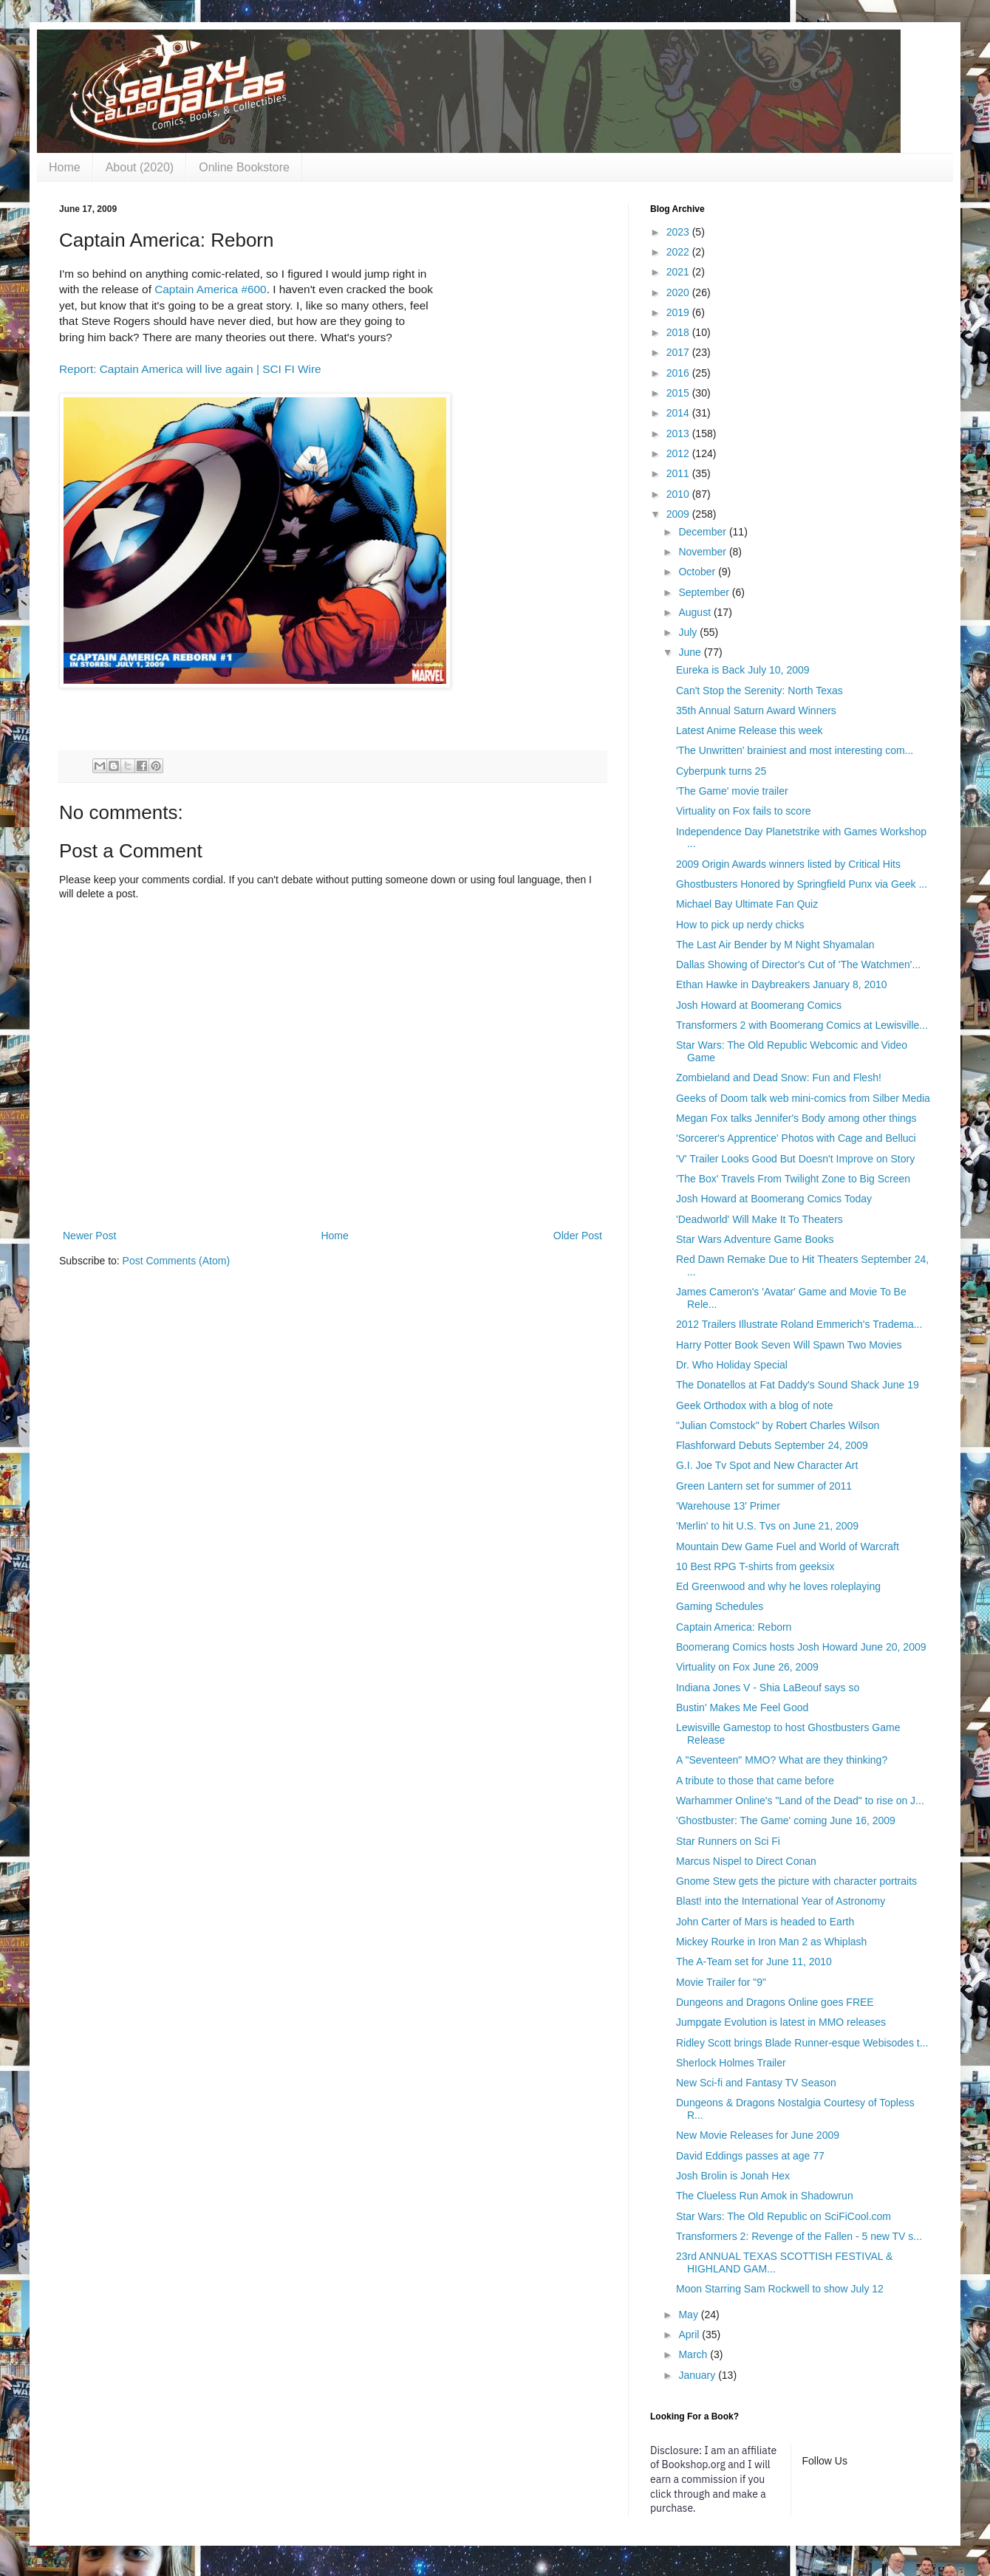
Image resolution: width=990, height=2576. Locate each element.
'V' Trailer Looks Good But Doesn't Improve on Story (795, 1159)
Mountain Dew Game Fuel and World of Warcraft (787, 1546)
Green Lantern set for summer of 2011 (764, 1486)
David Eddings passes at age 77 (750, 2156)
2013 (679, 433)
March (694, 2354)
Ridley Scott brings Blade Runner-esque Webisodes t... (802, 2043)
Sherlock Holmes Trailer (731, 2063)
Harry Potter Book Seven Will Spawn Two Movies (789, 1345)
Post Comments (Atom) (176, 1261)
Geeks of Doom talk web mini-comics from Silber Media (803, 1098)
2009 (679, 514)
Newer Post (89, 1235)
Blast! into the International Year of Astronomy (780, 1901)
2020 (679, 292)
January (698, 2375)
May (689, 2314)
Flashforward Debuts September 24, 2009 (772, 1445)
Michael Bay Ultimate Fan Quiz (747, 904)
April (690, 2334)
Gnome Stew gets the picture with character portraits (796, 1881)
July (689, 632)
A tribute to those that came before (755, 1781)
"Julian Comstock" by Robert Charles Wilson (777, 1425)
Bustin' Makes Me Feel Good (742, 1707)
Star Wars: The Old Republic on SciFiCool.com (783, 2216)
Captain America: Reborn (733, 1627)
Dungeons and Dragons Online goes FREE (775, 2002)
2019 (679, 312)
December (703, 532)
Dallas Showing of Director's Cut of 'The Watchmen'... (798, 964)
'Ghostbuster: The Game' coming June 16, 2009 (785, 1820)
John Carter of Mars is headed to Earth (765, 1922)
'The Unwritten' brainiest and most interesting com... (794, 750)
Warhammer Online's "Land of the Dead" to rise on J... (800, 1800)
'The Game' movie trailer (732, 791)
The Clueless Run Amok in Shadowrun (764, 2196)
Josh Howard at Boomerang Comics (759, 1005)
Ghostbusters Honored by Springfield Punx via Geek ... (801, 884)
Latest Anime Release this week (749, 730)
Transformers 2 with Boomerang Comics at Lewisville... (802, 1025)
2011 (679, 473)
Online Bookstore (244, 167)
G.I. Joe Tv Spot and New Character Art (767, 1465)
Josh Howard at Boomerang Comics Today (774, 1199)
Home (65, 167)
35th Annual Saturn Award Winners (756, 710)
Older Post (577, 1235)
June (690, 652)
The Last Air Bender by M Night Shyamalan (775, 944)
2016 (679, 373)
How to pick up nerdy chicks (740, 925)
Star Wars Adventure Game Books (754, 1239)
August (695, 612)
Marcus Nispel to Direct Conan (746, 1861)
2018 (679, 332)
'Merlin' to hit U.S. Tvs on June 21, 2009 (767, 1526)
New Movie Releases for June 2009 (757, 2135)
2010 (679, 494)
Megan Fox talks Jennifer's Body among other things (796, 1118)
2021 (679, 272)
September (704, 592)
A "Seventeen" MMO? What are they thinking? (781, 1760)
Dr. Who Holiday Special (732, 1365)
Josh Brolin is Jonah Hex (733, 2176)
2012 (679, 453)
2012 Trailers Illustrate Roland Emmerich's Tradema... (799, 1324)
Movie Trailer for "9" (721, 1982)
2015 (679, 393)
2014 (679, 413)
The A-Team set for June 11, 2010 (754, 1961)
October (698, 572)
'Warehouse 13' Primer (728, 1506)
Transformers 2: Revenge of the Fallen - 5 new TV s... (799, 2236)
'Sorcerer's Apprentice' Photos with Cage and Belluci (796, 1138)
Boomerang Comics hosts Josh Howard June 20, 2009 (801, 1647)
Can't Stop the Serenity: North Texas (759, 690)
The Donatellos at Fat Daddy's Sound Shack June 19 (797, 1385)
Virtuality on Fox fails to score (743, 811)
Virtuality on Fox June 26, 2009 (747, 1667)
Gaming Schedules (719, 1606)
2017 (679, 352)
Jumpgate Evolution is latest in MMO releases (781, 2022)
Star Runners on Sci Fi (728, 1841)
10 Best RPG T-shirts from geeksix (755, 1566)
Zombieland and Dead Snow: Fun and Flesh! (778, 1077)
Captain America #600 (210, 289)
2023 (679, 232)
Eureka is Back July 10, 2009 (743, 670)
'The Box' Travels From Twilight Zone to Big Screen (793, 1179)
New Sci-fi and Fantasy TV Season (756, 2083)
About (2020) (140, 167)
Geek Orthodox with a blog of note (754, 1405)
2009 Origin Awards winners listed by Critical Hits (788, 864)
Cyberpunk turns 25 (721, 771)
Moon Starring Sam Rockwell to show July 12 (780, 2289)
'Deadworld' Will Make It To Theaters (759, 1219)
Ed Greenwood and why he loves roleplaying (778, 1586)
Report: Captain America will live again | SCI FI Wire (190, 369)
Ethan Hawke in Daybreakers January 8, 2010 (781, 984)
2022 (679, 252)
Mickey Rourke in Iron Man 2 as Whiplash (771, 1942)
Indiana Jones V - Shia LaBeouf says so (767, 1687)
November (703, 552)
